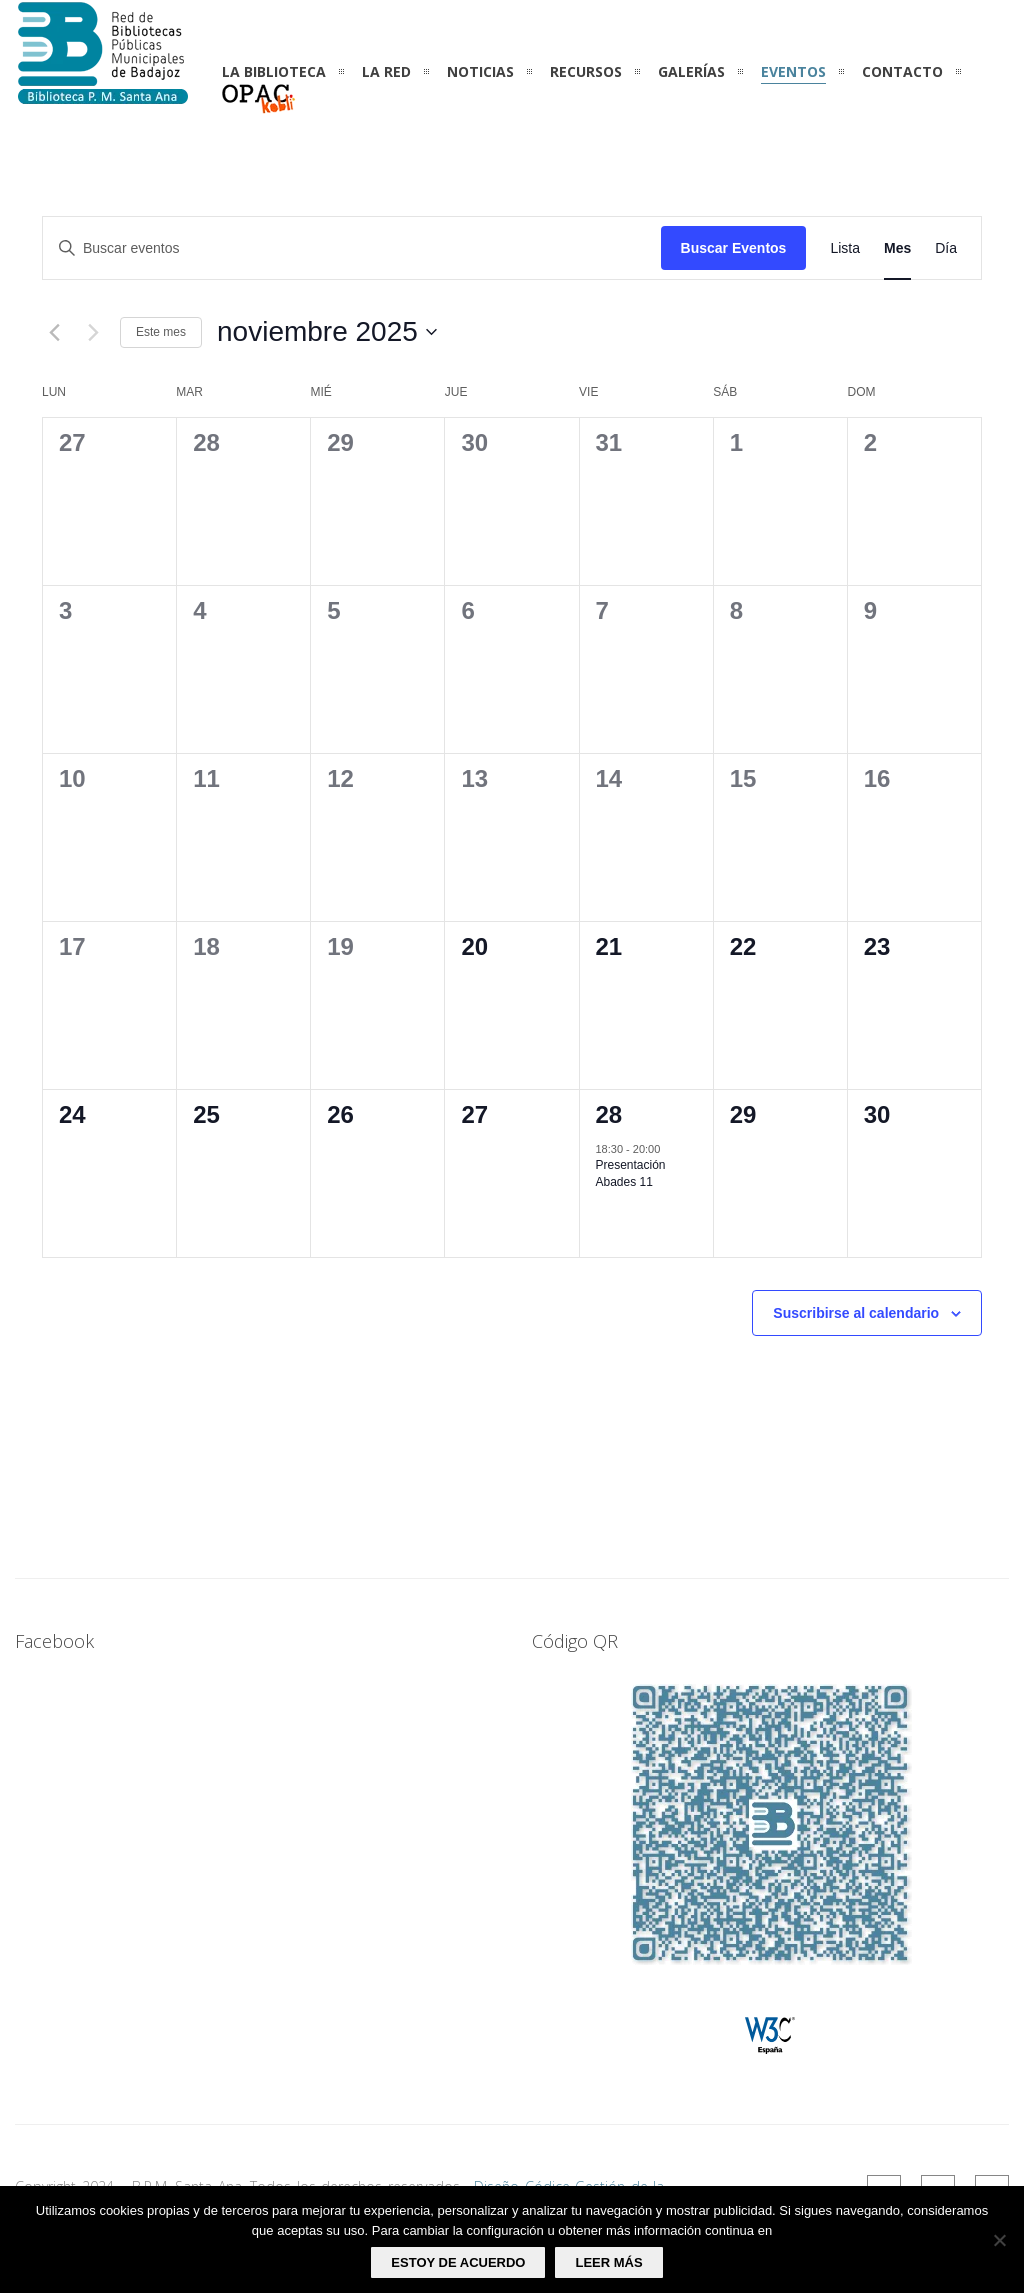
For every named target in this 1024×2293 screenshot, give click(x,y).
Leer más (608, 2262)
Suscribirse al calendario (856, 1313)
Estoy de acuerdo (458, 2262)
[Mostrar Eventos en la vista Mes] (897, 248)
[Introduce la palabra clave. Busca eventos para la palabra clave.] (352, 248)
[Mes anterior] (54, 332)
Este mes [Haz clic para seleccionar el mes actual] (161, 332)
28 (609, 1114)
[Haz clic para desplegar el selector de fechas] (327, 332)
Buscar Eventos (734, 248)
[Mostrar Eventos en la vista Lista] (845, 248)
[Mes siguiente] (93, 332)
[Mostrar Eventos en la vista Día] (946, 248)
